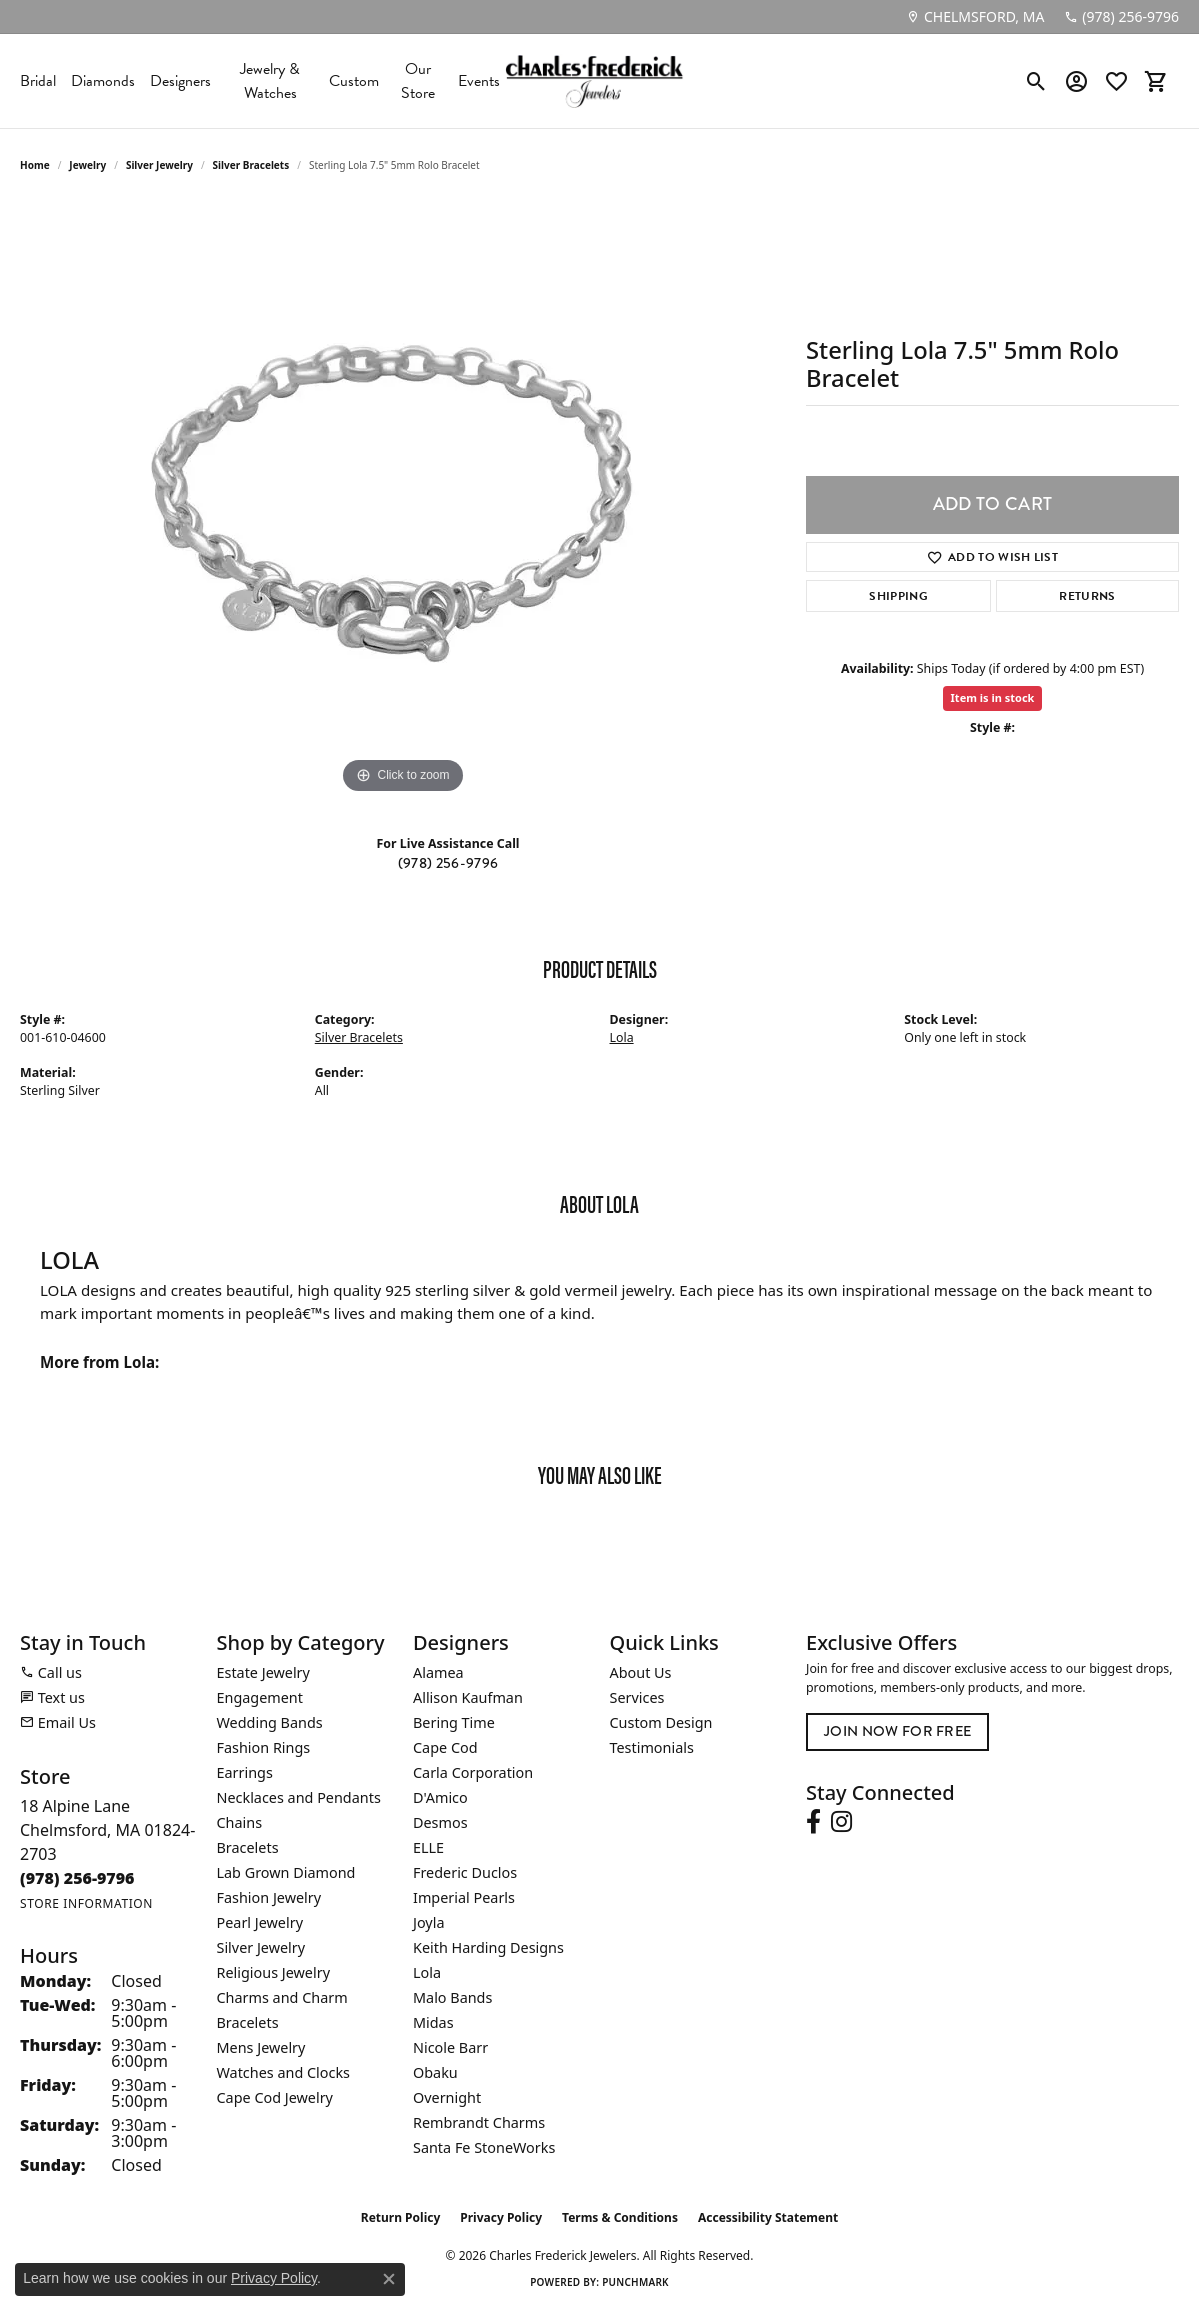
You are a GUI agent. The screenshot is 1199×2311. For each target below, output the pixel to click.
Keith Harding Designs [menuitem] (488, 1947)
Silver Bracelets (251, 165)
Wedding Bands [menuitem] (270, 1722)
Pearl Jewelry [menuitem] (260, 1922)
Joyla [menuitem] (428, 1922)
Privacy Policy (501, 2217)
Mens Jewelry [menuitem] (261, 2047)
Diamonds (103, 81)
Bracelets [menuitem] (248, 1847)
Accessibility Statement (768, 2217)
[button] (1036, 81)
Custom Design (661, 1722)
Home (35, 165)
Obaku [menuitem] (435, 2072)
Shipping (898, 596)
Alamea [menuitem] (438, 1672)
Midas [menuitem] (433, 2022)
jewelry (87, 165)
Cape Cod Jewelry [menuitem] (275, 2097)
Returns (1087, 596)
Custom (354, 81)
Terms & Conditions (620, 2217)
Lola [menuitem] (427, 1972)
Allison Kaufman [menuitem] (468, 1697)
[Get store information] (86, 1903)
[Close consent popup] (389, 2279)
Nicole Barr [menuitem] (450, 2047)
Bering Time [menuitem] (454, 1722)
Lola (622, 1037)
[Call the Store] (77, 1878)
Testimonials (652, 1747)
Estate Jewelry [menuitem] (263, 1672)
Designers (180, 81)
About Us (641, 1672)
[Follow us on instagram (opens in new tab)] (841, 1822)
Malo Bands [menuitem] (452, 1997)
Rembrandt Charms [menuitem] (479, 2122)
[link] (975, 17)
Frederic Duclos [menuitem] (465, 1872)
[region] (403, 499)
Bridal (38, 81)
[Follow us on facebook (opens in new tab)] (813, 1822)
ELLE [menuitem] (428, 1847)
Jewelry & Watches (270, 81)
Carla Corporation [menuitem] (473, 1772)
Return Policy (401, 2217)
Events (479, 81)
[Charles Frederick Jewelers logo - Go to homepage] (594, 81)
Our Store (418, 81)
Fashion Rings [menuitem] (264, 1747)
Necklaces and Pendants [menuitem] (299, 1797)
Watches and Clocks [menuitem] (283, 2072)
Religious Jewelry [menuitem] (273, 1972)
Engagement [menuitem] (260, 1697)
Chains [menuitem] (240, 1822)
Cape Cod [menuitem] (445, 1747)
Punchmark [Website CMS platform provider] (635, 2282)
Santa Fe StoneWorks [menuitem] (484, 2147)
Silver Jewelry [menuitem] (261, 1947)
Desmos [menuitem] (440, 1822)
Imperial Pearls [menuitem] (464, 1897)
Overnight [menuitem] (447, 2097)
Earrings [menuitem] (245, 1772)
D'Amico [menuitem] (440, 1797)
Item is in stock (993, 697)
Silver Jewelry (159, 165)
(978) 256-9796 (448, 863)
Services (637, 1697)
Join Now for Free (897, 1731)
